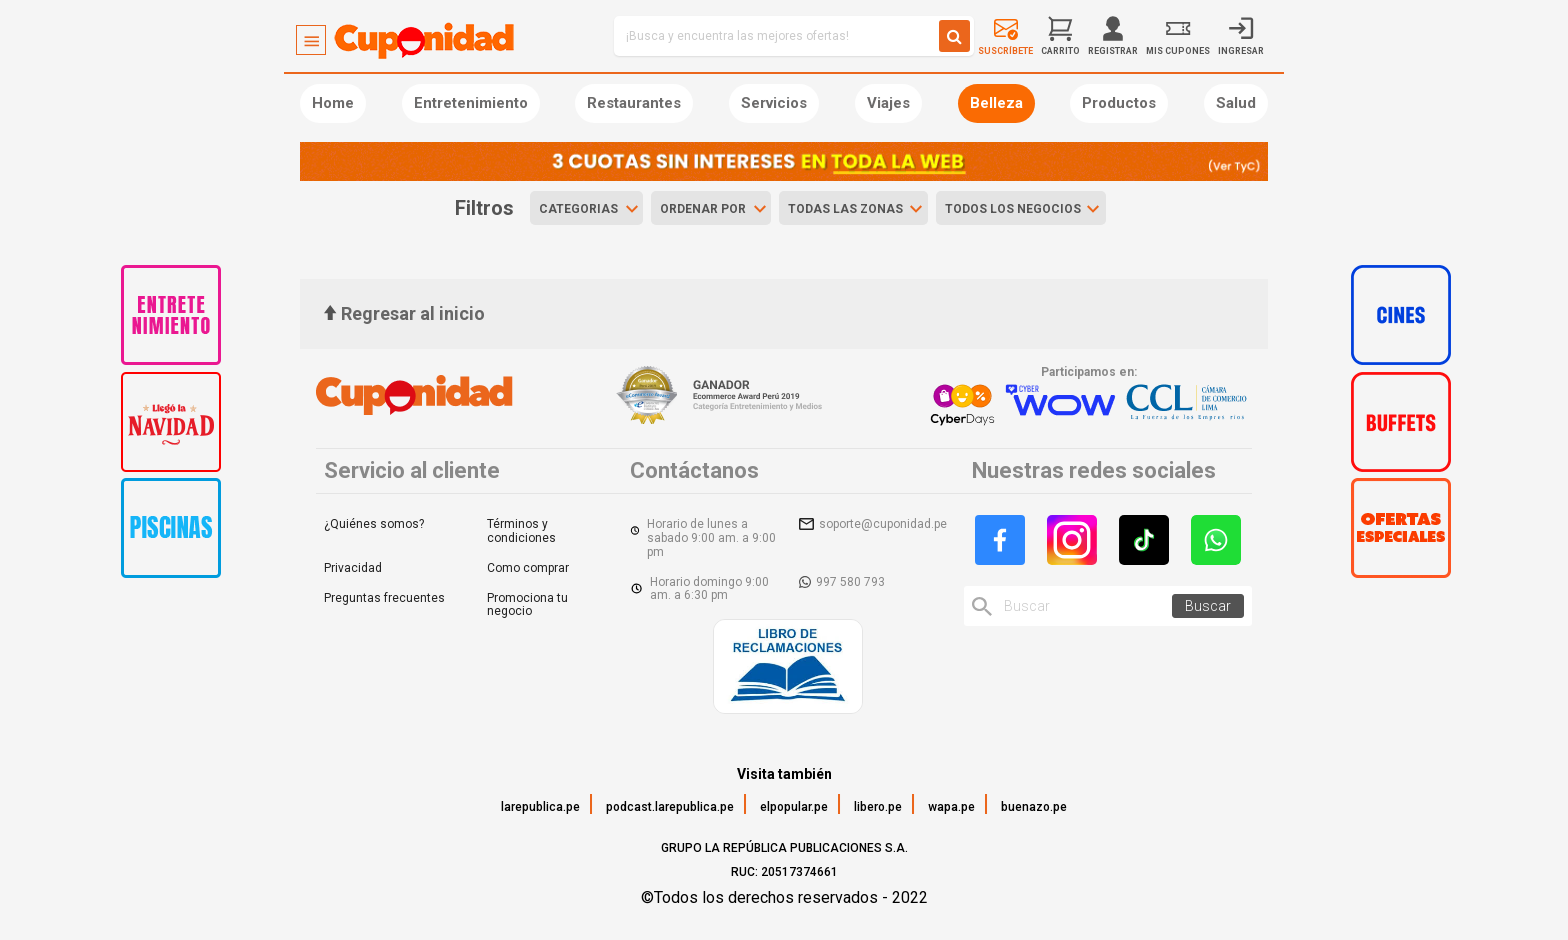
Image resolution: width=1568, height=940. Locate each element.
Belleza (996, 103)
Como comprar (528, 568)
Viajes (888, 103)
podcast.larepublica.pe (670, 807)
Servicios (774, 103)
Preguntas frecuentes (384, 598)
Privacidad (353, 568)
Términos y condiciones (521, 531)
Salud (1236, 103)
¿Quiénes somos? (374, 524)
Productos (1119, 103)
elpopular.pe (794, 807)
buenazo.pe (1034, 807)
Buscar (1208, 606)
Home (333, 103)
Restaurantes (634, 103)
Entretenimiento (471, 103)
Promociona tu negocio (527, 605)
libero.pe (878, 807)
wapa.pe (951, 807)
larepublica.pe (540, 807)
